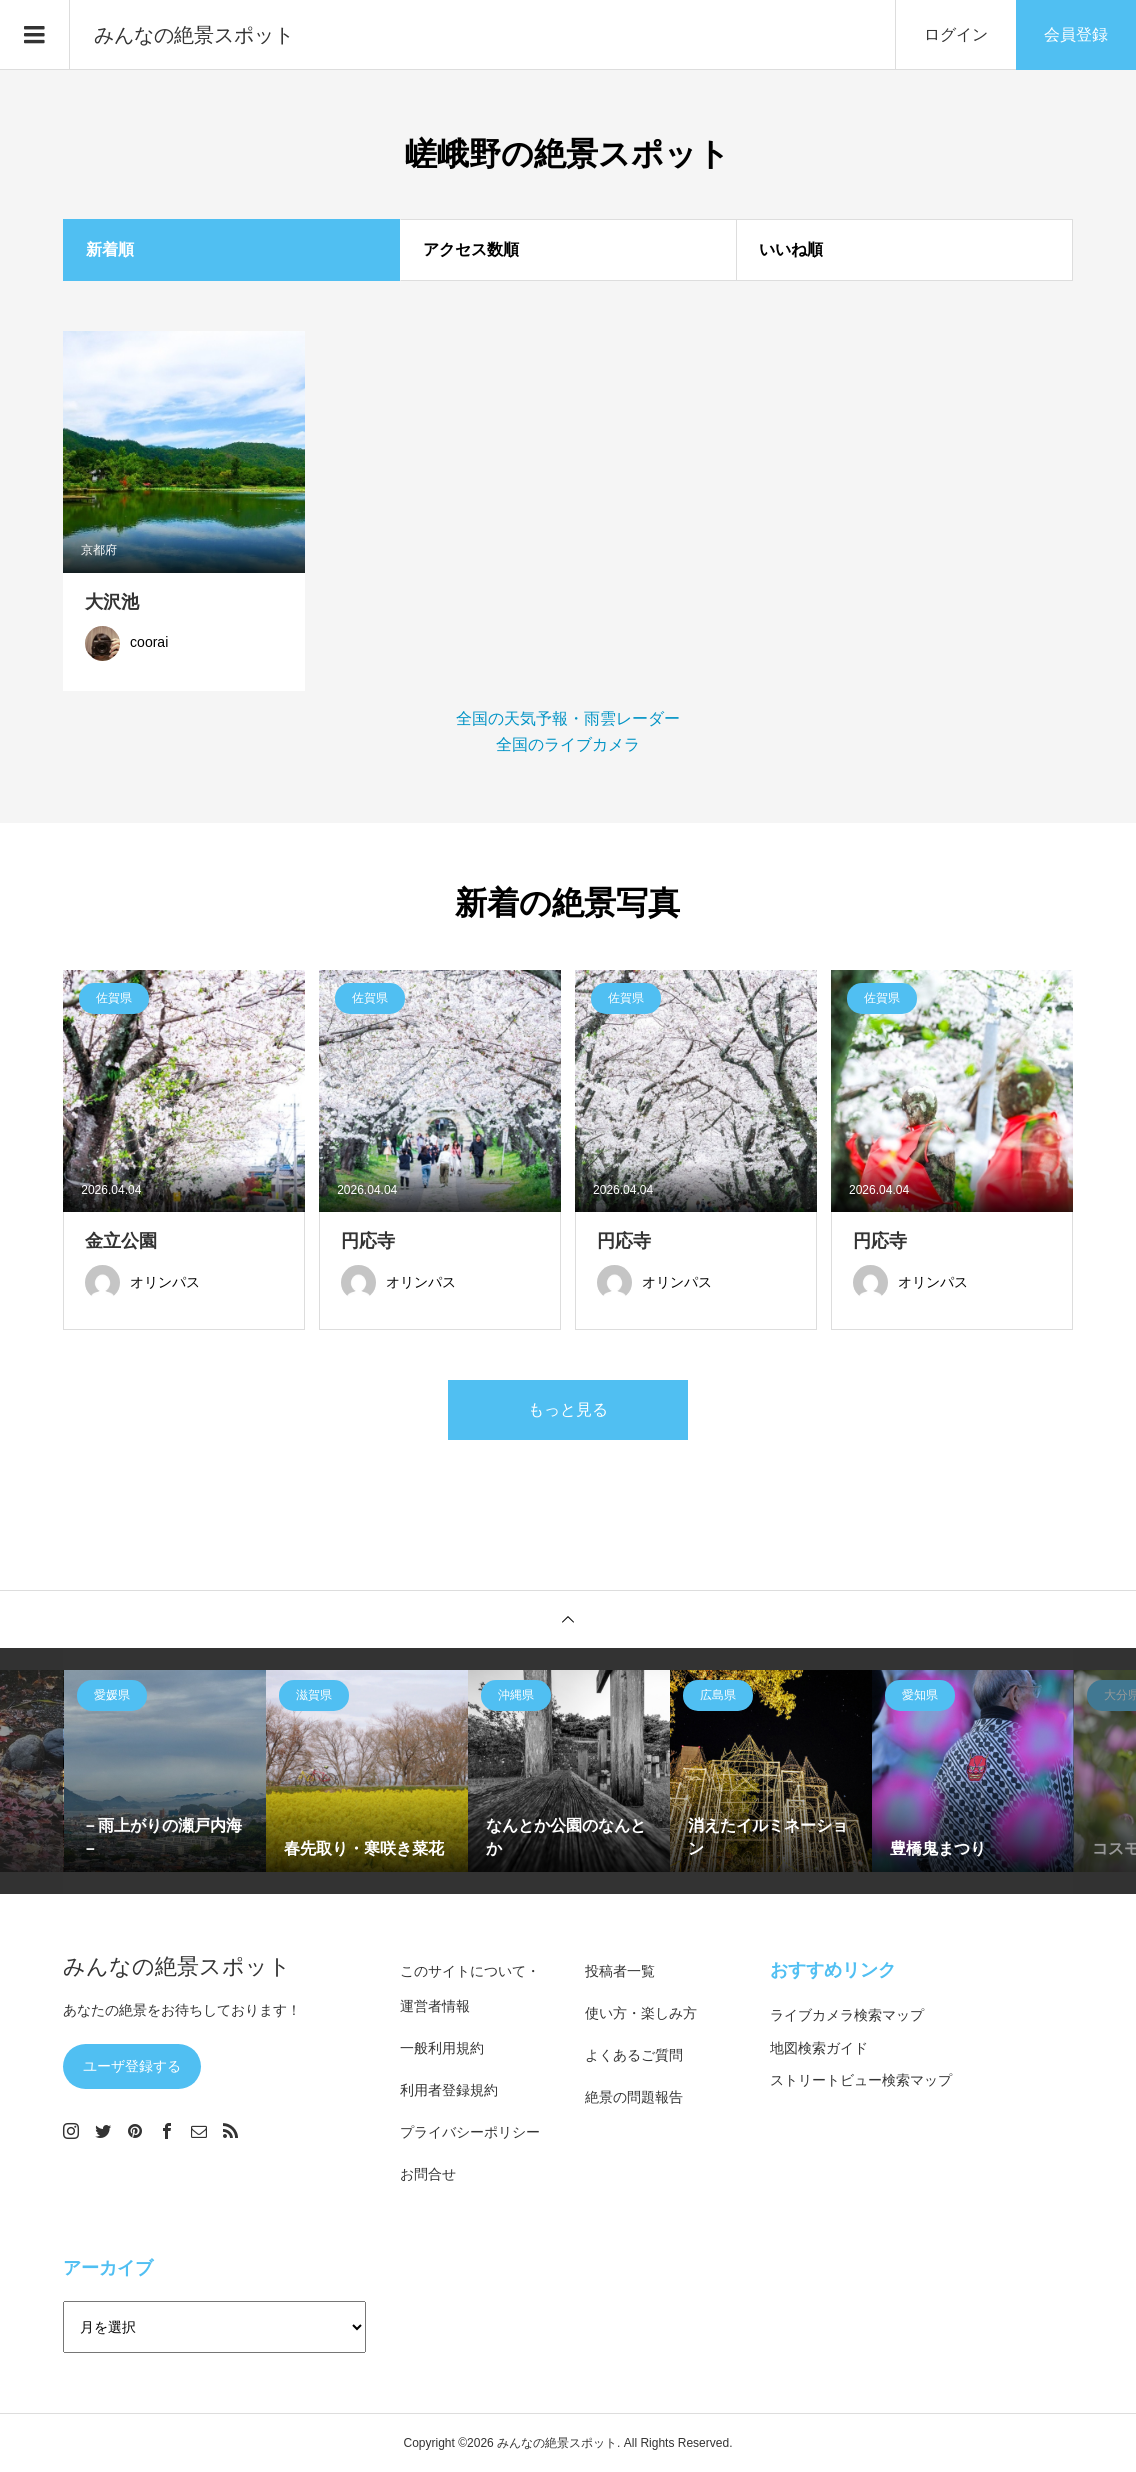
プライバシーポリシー (470, 2132)
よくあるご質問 (634, 2055)
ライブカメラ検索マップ (847, 2015)
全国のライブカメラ (568, 744)
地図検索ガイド (819, 2048)
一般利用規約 (442, 2048)
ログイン (956, 34)
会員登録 (1076, 34)
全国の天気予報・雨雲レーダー (568, 718)
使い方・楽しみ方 (641, 2013)
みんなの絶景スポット (194, 35)
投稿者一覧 (620, 1971)
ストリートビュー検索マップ (861, 2080)
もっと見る (568, 1409)
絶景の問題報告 (634, 2097)
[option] (165, 1771)
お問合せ (428, 2174)
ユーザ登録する (132, 2066)
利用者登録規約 (449, 2090)
